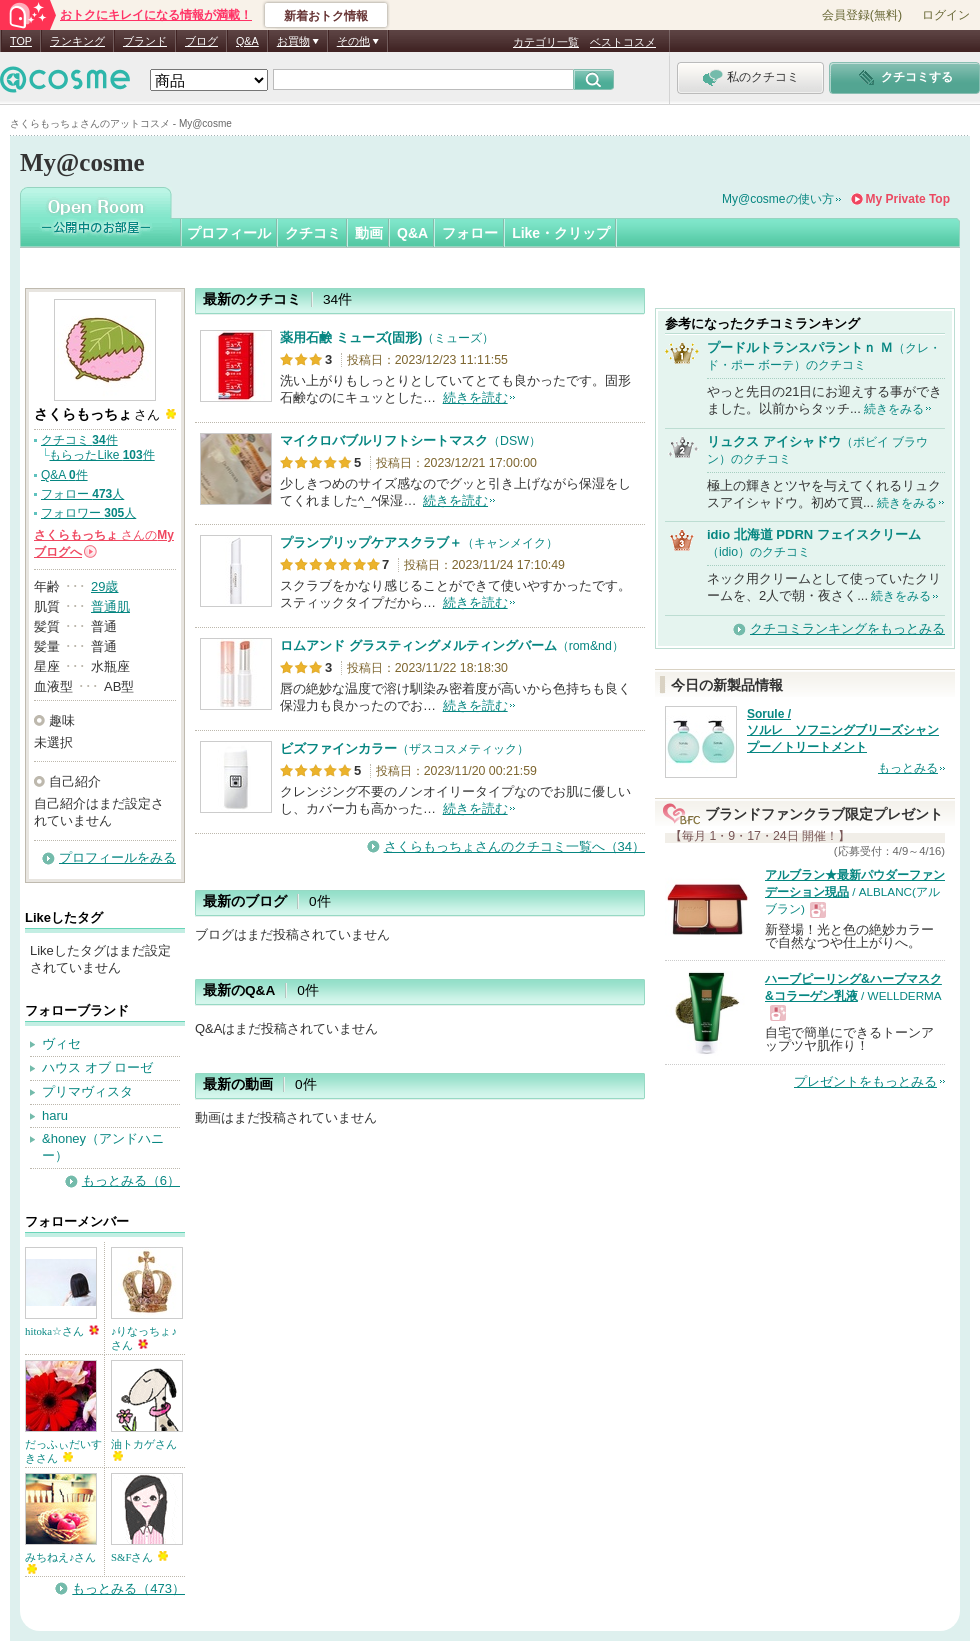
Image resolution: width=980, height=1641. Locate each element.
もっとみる (908, 768)
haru (55, 1115)
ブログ (201, 41)
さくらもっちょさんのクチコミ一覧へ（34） (514, 846)
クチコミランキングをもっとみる (847, 628)
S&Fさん (139, 1557)
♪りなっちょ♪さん (144, 1338)
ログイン (946, 15)
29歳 (104, 586)
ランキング (77, 41)
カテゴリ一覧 (546, 42)
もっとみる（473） (128, 1588)
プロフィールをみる (117, 857)
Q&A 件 (64, 475)
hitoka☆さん (62, 1331)
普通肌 (110, 606)
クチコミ (313, 233)
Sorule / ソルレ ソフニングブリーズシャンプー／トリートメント (843, 731)
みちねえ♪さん (60, 1562)
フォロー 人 (82, 494)
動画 (369, 233)
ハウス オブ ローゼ (97, 1067)
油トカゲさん (144, 1449)
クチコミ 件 (79, 440)
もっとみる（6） (131, 1180)
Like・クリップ (561, 233)
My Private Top (908, 199)
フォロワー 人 (88, 513)
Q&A (247, 41)
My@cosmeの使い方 (778, 199)
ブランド (145, 41)
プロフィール (229, 233)
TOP (21, 41)
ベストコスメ (623, 42)
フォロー (470, 233)
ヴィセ (61, 1043)
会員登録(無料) (862, 15)
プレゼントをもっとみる (865, 1081)
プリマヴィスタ (87, 1091)
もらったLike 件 (101, 455)
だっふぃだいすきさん (63, 1451)
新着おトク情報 (326, 16)
